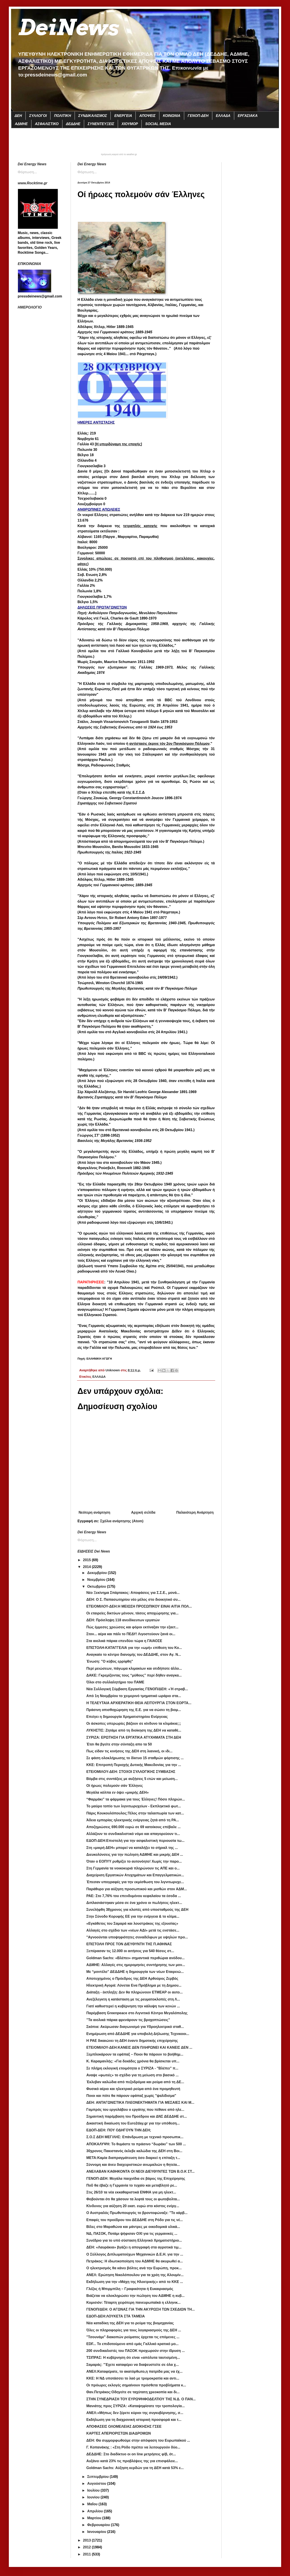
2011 (87, 2554)
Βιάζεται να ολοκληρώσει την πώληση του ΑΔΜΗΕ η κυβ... (135, 2296)
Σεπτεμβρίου (98, 2477)
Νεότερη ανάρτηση (94, 1512)
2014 (87, 1567)
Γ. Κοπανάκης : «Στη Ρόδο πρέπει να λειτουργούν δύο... (133, 2447)
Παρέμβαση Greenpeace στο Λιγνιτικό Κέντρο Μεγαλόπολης (137, 2013)
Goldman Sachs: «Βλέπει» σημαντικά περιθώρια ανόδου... (135, 1958)
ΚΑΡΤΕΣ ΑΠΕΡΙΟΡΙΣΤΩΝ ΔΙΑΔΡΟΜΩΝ (118, 2433)
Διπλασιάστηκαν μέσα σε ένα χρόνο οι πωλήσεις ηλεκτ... (134, 1903)
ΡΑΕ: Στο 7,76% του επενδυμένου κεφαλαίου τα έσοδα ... (133, 1896)
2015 (87, 1560)
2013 (87, 2540)
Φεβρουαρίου (99, 2525)
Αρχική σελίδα (143, 1512)
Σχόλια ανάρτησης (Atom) (121, 1521)
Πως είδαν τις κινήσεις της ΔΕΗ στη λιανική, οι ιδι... (129, 1751)
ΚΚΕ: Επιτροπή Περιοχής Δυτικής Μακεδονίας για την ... (133, 1765)
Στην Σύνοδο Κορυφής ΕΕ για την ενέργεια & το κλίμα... (132, 1916)
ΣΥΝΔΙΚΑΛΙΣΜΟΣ (92, 116)
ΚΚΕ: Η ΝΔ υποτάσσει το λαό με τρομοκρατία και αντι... (132, 2378)
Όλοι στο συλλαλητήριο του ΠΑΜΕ (115, 1682)
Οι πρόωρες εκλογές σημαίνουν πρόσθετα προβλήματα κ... (136, 2385)
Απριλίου (95, 2511)
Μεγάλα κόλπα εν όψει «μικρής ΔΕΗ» (117, 1792)
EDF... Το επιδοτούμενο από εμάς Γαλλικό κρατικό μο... (132, 2344)
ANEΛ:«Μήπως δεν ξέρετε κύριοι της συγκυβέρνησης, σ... (134, 2413)
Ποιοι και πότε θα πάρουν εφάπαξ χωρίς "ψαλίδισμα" (131, 2096)
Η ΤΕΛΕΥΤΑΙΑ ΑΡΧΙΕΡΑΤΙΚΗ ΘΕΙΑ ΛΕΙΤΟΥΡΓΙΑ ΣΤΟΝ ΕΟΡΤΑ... (138, 1703)
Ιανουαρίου (97, 2532)
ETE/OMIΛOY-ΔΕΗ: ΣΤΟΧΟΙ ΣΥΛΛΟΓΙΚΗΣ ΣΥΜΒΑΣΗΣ (130, 1772)
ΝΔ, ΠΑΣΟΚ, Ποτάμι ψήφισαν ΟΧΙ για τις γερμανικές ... (131, 2233)
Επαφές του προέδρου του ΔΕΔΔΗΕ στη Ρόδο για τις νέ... (134, 2220)
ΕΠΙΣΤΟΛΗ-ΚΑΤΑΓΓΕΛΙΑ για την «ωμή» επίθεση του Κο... (134, 1648)
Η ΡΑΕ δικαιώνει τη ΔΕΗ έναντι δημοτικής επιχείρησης (132, 2041)
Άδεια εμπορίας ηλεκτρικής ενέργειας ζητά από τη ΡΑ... (132, 1820)
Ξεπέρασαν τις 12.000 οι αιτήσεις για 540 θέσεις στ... (130, 1951)
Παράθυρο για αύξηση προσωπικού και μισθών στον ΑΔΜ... (136, 1889)
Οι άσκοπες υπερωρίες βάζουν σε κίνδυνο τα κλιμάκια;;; (133, 1723)
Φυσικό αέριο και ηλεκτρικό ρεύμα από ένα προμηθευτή (133, 2089)
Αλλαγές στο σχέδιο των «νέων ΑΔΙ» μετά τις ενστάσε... (132, 1930)
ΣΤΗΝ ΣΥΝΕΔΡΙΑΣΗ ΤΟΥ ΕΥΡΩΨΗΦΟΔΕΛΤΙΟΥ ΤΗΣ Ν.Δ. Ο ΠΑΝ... (141, 2399)
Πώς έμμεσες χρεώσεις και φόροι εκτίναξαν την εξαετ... (132, 1627)
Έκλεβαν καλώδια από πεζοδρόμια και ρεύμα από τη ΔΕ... (135, 2082)
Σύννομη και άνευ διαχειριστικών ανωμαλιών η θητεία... (133, 2164)
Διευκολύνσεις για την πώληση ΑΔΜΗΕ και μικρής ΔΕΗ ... (134, 1854)
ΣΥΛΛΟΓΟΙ (38, 116)
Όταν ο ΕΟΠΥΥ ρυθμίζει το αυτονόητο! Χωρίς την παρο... (134, 1861)
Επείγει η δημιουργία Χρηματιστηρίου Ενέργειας (127, 1717)
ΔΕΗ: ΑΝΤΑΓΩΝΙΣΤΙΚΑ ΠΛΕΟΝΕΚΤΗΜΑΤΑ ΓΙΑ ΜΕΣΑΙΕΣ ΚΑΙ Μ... (140, 2102)
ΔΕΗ (18, 116)
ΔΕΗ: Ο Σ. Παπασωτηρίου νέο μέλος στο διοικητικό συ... (133, 1599)
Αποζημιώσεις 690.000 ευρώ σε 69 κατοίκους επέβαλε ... (133, 1827)
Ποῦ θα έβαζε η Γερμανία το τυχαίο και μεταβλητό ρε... (131, 2185)
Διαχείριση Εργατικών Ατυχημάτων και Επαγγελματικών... (135, 1875)
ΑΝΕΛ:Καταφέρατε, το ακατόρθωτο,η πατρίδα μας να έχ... (134, 2371)
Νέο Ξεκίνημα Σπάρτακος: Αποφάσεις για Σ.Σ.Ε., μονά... (133, 1593)
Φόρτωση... (87, 172)
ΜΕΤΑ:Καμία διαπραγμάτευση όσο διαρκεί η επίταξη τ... (133, 2158)
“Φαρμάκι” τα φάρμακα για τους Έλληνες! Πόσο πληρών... (135, 1799)
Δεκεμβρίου (97, 1573)
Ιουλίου (94, 2490)
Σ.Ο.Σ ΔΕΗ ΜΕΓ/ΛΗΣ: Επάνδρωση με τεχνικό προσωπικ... (134, 2137)
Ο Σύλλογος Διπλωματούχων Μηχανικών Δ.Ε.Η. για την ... (134, 2254)
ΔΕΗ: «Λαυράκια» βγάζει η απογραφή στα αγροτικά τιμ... (134, 2247)
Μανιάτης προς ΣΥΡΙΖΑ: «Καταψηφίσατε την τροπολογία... (135, 2406)
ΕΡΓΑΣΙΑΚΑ (248, 116)
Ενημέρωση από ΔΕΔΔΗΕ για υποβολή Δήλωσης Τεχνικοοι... (137, 2034)
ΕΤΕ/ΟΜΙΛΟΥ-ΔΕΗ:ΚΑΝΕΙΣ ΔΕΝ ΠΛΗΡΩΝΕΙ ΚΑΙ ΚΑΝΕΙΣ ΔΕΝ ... (139, 2047)
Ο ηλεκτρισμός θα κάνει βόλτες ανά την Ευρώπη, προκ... (134, 2268)
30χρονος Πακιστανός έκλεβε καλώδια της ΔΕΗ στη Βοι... (134, 2151)
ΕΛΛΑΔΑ (223, 116)
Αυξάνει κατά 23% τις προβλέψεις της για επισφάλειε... (132, 2461)
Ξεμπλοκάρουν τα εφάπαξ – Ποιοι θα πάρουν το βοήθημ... (134, 2054)
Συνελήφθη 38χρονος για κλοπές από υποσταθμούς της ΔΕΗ (137, 1909)
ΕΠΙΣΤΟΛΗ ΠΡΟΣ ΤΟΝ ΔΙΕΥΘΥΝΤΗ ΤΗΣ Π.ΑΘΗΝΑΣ (129, 1944)
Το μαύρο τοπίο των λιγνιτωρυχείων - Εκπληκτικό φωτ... (133, 1806)
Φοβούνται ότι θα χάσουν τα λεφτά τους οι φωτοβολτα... (133, 2199)
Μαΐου (93, 2504)
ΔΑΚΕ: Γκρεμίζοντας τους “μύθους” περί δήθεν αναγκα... (134, 1675)
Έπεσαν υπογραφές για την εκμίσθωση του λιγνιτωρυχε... (135, 1882)
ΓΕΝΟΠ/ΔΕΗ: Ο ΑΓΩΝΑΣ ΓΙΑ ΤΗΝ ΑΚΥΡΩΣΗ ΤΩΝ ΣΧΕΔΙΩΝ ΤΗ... (140, 2309)
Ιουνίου (94, 2497)
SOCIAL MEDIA (158, 124)
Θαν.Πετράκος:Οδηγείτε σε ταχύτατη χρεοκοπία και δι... (133, 2392)
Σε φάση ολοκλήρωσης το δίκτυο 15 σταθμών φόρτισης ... (135, 1758)
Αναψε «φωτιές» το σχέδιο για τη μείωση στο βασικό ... (132, 2075)
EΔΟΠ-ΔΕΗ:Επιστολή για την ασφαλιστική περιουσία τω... (135, 1840)
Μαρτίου (94, 2518)
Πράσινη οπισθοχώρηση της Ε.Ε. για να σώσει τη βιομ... (133, 1710)
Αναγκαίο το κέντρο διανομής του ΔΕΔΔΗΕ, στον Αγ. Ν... (133, 1654)
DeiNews (68, 27)
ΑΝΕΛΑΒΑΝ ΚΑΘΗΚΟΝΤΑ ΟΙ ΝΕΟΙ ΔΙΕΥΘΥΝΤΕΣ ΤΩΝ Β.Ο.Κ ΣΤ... (140, 2171)
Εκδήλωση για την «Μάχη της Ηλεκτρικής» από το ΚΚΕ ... (134, 2282)
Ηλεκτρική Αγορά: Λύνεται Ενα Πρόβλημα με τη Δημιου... (134, 1985)
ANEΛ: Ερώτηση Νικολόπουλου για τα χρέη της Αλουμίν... (135, 2275)
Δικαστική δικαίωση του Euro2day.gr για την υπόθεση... (133, 2123)
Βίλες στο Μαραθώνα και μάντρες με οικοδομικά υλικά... (133, 2227)
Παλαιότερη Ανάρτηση (195, 1512)
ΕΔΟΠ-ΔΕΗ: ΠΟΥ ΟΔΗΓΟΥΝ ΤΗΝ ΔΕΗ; (118, 2130)
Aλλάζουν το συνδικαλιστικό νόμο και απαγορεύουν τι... (133, 1834)
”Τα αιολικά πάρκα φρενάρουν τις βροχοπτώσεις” (128, 2020)
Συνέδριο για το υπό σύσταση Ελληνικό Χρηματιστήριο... (134, 2240)
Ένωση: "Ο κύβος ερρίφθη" (109, 1661)
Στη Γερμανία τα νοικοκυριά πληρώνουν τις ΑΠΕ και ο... (133, 1868)
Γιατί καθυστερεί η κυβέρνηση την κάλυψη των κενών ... (133, 2006)
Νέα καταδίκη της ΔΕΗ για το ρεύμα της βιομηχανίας (130, 2323)
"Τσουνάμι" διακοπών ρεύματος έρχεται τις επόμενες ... (133, 2337)
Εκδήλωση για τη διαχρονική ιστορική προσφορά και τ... (133, 2420)
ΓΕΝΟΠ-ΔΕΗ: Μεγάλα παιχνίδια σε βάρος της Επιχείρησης (135, 2178)
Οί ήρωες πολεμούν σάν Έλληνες (114, 1785)
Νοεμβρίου (96, 1579)
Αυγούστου (97, 2483)
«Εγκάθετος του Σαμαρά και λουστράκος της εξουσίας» (132, 1923)
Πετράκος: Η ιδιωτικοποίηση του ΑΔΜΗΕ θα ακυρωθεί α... (134, 2261)
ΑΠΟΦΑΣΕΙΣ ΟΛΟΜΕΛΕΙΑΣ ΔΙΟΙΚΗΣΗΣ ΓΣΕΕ (124, 2426)
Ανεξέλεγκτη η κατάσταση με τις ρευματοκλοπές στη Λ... (133, 1999)
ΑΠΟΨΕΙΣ (147, 116)
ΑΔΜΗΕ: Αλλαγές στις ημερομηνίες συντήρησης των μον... (135, 1965)
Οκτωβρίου (97, 1586)
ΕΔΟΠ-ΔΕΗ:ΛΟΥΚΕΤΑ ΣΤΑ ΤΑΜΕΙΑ (115, 2316)
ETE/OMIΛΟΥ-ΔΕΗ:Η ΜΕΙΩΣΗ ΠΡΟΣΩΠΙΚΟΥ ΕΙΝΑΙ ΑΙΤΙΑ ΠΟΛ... (139, 1606)
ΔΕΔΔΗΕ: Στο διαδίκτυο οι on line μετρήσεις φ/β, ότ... (131, 2454)
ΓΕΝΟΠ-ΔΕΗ (198, 116)
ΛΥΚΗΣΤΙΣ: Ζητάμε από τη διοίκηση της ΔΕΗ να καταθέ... (133, 1730)
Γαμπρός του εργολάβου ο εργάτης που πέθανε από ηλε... (135, 2109)
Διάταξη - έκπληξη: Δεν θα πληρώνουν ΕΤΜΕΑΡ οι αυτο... (134, 1992)
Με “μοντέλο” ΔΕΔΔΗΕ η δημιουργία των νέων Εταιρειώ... (135, 1972)
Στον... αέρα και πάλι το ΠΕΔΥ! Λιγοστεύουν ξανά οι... (130, 1634)
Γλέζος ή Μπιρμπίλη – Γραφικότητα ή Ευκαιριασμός (129, 2289)
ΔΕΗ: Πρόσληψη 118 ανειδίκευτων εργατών (123, 1620)
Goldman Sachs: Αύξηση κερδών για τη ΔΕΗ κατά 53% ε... (135, 2468)
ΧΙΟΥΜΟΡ (130, 124)
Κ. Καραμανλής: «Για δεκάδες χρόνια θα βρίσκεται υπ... (132, 2061)
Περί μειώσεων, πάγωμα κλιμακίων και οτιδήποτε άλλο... (134, 1668)
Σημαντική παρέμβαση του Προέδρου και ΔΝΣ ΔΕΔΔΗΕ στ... (136, 2116)
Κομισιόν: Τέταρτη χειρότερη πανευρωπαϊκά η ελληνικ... (133, 2302)
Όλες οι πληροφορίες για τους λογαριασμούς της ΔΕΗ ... (133, 2330)
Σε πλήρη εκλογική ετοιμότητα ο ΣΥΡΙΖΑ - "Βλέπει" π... (132, 2068)
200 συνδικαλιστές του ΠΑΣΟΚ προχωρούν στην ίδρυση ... (135, 2351)
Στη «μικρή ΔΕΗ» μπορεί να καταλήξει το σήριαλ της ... (132, 1848)
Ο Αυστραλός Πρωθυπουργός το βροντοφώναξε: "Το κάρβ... (137, 2213)
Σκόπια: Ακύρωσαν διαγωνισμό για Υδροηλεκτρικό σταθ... (135, 2027)
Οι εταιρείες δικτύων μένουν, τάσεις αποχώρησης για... (132, 1613)
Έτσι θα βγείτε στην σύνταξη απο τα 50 (119, 1744)
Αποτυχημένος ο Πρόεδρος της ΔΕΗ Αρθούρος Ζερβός (132, 1978)
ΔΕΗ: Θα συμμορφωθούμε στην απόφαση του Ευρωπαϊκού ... (138, 2440)
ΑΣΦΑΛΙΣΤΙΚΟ (47, 124)
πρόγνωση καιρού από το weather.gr (119, 154)
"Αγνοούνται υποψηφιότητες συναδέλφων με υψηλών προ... (137, 1937)
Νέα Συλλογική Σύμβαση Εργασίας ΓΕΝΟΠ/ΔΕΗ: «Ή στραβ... (137, 1689)
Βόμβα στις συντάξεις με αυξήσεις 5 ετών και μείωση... (132, 1779)
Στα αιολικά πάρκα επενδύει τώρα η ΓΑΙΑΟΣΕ (124, 1641)
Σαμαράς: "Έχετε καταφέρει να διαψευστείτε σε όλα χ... (132, 2364)
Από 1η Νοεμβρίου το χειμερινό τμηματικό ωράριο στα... (133, 1696)
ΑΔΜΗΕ (21, 124)
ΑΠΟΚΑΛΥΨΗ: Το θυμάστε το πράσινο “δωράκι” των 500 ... (136, 2144)
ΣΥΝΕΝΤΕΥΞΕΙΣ (101, 124)
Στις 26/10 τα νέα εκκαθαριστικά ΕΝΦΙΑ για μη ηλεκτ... (131, 2192)
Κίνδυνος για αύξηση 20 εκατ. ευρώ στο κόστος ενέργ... (132, 2206)
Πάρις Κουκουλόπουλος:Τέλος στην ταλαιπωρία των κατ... (135, 1813)
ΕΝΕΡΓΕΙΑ (123, 116)
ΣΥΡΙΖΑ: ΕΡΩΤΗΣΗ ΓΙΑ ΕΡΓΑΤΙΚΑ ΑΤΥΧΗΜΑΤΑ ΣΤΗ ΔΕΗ (133, 1737)
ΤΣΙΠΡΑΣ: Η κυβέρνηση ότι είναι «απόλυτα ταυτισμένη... (133, 2357)
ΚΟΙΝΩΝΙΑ (171, 116)
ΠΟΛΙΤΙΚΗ (62, 116)
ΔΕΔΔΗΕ (73, 124)
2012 (87, 2547)
